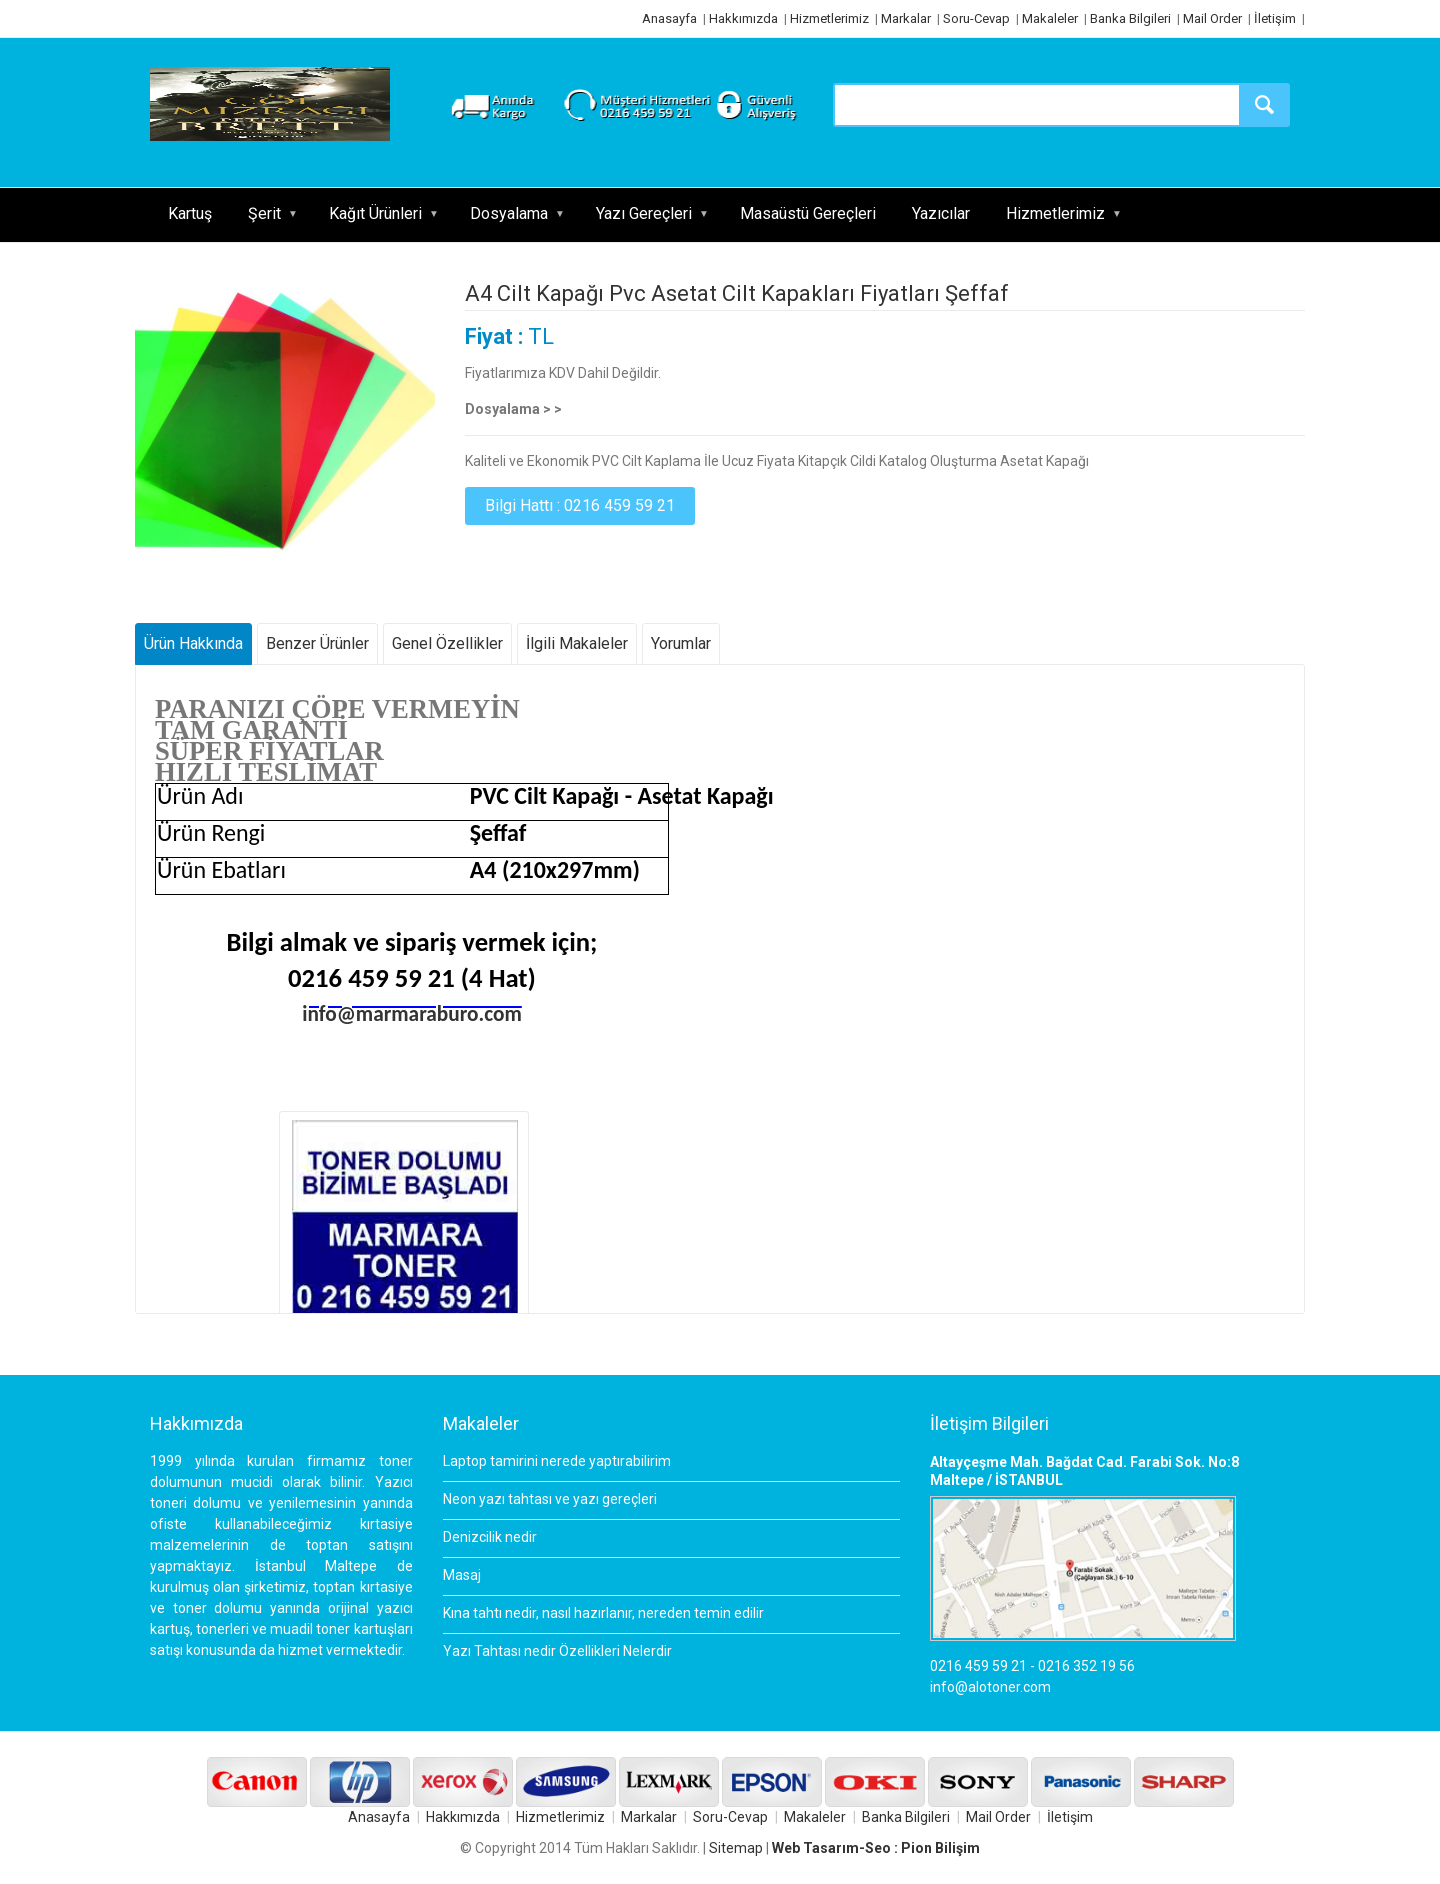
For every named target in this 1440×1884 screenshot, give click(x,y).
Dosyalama (509, 213)
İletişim (1275, 18)
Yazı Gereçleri (644, 213)
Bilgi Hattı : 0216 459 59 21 (580, 505)
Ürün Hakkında (193, 643)
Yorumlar (681, 643)
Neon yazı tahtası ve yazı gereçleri (550, 1499)
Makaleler (1050, 18)
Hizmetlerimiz (829, 18)
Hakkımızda (743, 18)
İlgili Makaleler (577, 643)
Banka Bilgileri (1130, 18)
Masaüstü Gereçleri (808, 213)
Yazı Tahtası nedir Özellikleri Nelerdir (557, 1651)
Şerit (264, 213)
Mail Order (1212, 18)
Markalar (906, 18)
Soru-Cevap (976, 18)
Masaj (462, 1575)
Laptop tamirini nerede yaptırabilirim (557, 1461)
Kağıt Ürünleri (375, 213)
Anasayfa (669, 18)
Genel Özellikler (447, 643)
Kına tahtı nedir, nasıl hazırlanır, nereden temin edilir (603, 1613)
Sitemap (736, 1848)
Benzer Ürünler (317, 643)
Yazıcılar (941, 213)
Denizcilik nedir (490, 1537)
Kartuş (190, 213)
